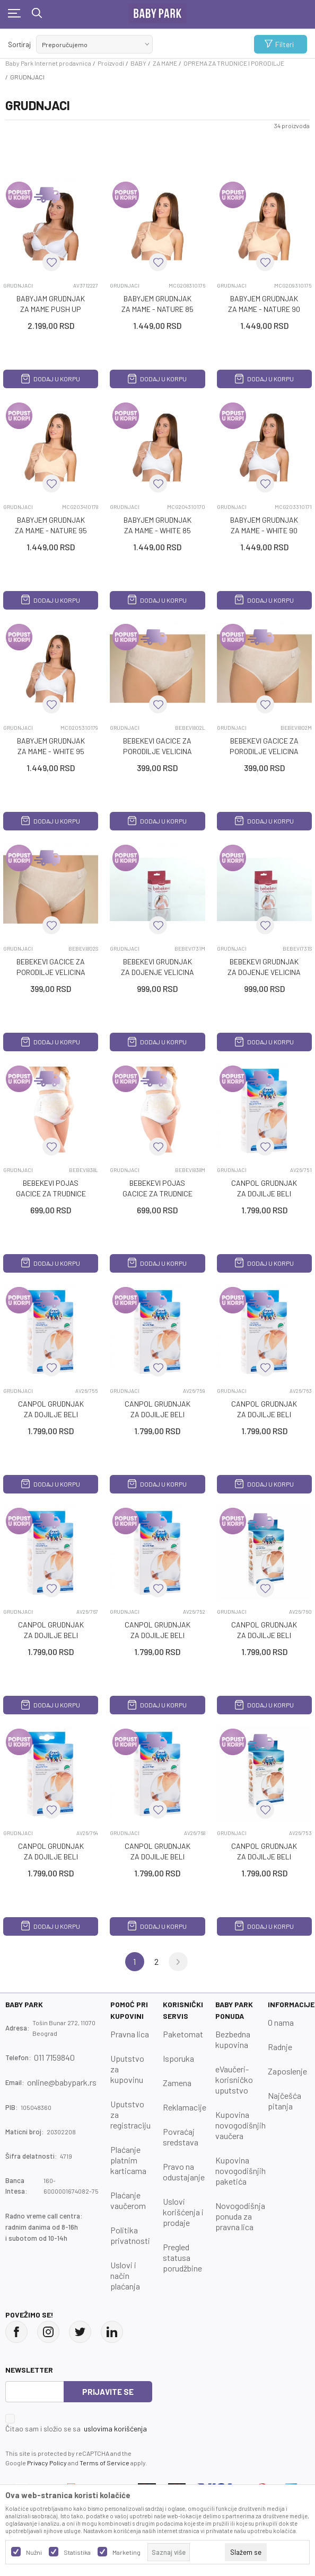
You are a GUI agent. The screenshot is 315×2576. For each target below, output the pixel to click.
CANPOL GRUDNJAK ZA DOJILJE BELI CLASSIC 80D (51, 1856)
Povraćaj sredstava (180, 2136)
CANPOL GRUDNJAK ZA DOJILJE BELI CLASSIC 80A (157, 1635)
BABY (138, 63)
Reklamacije (184, 2107)
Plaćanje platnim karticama (128, 2160)
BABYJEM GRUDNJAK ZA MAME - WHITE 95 (51, 746)
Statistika (77, 2552)
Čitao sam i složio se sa (76, 2428)
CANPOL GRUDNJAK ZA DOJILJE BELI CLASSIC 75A (264, 1193)
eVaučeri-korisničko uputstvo (234, 2079)
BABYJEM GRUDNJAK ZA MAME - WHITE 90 (264, 525)
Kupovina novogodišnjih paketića (240, 2170)
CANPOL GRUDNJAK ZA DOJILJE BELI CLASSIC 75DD (51, 1635)
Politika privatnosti (130, 2235)
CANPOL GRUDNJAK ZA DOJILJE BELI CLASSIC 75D (264, 1414)
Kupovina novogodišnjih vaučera (240, 2125)
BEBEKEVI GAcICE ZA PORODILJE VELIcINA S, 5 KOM (50, 972)
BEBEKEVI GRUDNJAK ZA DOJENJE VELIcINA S (264, 972)
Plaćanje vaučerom (128, 2200)
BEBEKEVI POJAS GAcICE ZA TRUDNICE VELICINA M (157, 1193)
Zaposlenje (287, 2071)
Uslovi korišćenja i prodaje (183, 2212)
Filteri (279, 44)
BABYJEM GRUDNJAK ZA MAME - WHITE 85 (157, 525)
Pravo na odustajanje (184, 2171)
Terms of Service (104, 2462)
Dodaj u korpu (50, 378)
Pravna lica (129, 2034)
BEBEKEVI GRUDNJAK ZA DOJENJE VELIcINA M (157, 972)
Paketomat (183, 2034)
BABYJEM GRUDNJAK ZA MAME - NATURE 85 (157, 304)
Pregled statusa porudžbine (182, 2257)
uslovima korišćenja (115, 2428)
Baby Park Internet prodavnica (48, 63)
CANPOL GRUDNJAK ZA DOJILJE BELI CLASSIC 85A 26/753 (264, 1856)
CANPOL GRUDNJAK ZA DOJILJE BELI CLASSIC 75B (51, 1414)
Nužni (34, 2552)
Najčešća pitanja (284, 2100)
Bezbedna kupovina (232, 2039)
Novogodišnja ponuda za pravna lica (240, 2216)
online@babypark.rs (62, 2082)
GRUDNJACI (18, 285)
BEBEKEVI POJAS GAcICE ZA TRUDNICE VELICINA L (51, 1193)
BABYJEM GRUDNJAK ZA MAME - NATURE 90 (264, 304)
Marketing (126, 2552)
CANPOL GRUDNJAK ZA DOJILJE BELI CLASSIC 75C (157, 1414)
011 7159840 (54, 2057)
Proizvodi (111, 63)
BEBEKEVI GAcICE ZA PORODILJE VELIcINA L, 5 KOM (157, 751)
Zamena (177, 2083)
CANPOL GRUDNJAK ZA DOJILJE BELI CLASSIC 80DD (157, 1856)
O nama (281, 2022)
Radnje (280, 2047)
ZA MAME (165, 63)
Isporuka (178, 2058)
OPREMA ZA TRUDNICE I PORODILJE (233, 63)
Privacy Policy (47, 2462)
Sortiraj (19, 44)
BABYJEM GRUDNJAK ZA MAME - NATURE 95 (51, 525)
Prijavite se (108, 2391)
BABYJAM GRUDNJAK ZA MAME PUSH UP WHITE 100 (50, 309)
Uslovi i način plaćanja (125, 2275)
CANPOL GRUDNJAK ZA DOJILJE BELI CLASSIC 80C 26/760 (264, 1635)
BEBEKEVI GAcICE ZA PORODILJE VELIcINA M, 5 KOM (264, 751)
